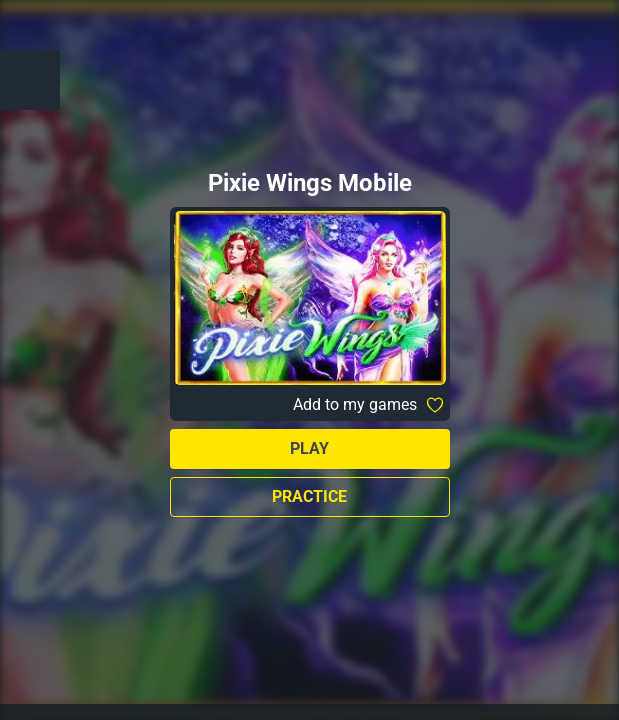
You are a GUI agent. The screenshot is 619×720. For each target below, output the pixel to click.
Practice (309, 496)
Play (309, 448)
